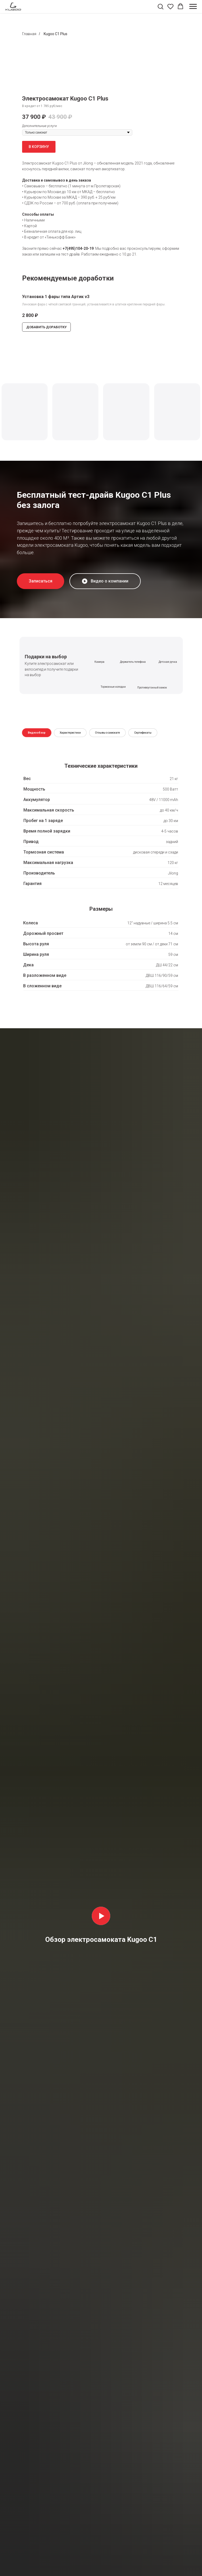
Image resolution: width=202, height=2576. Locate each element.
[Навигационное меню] (193, 6)
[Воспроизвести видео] (101, 1916)
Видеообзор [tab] (37, 732)
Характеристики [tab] (70, 732)
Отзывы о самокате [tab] (107, 732)
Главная (29, 34)
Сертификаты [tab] (143, 732)
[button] (160, 6)
